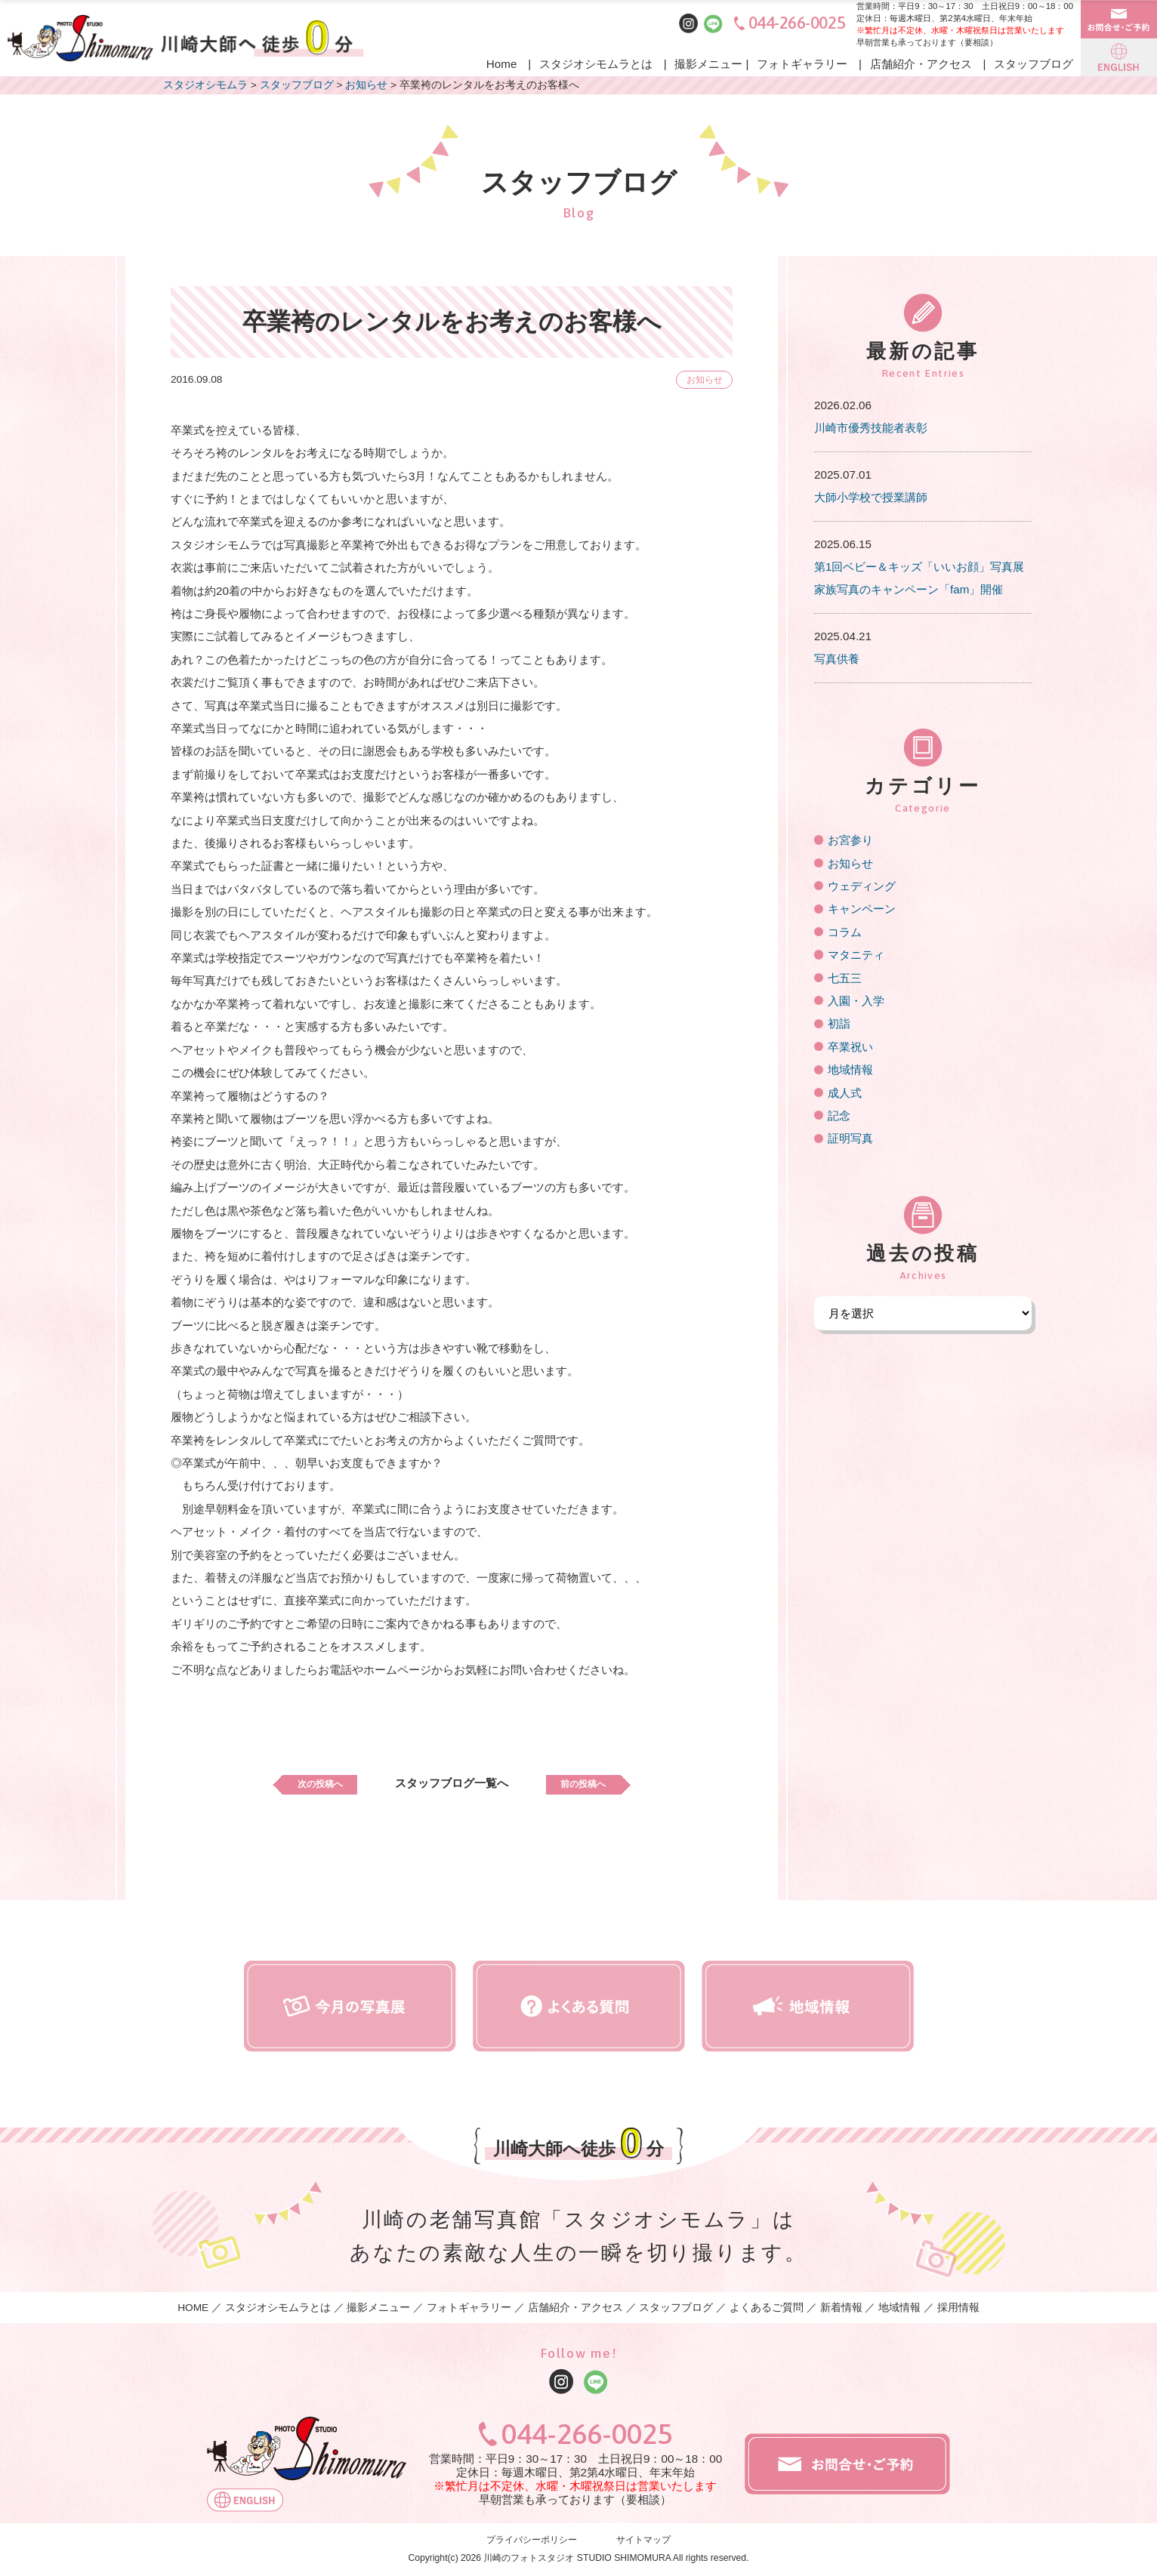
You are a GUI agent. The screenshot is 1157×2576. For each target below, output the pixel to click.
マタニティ (856, 954)
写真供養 (836, 658)
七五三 (845, 978)
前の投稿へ (597, 1782)
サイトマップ (643, 2539)
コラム (845, 932)
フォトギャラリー (802, 63)
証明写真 (850, 1138)
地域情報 (850, 1069)
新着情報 (841, 2307)
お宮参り (850, 840)
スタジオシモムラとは (596, 63)
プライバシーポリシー (531, 2539)
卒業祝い (850, 1046)
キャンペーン (862, 908)
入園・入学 (856, 1000)
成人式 (845, 1092)
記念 (839, 1115)
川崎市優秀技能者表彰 (870, 427)
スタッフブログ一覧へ (451, 1782)
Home (501, 63)
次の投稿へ (306, 1782)
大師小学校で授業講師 (870, 497)
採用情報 (958, 2307)
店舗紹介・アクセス (921, 63)
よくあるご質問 (767, 2307)
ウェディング (862, 886)
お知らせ (700, 379)
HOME (192, 2307)
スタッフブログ (1033, 63)
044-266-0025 (797, 23)
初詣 (839, 1023)
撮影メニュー (708, 63)
